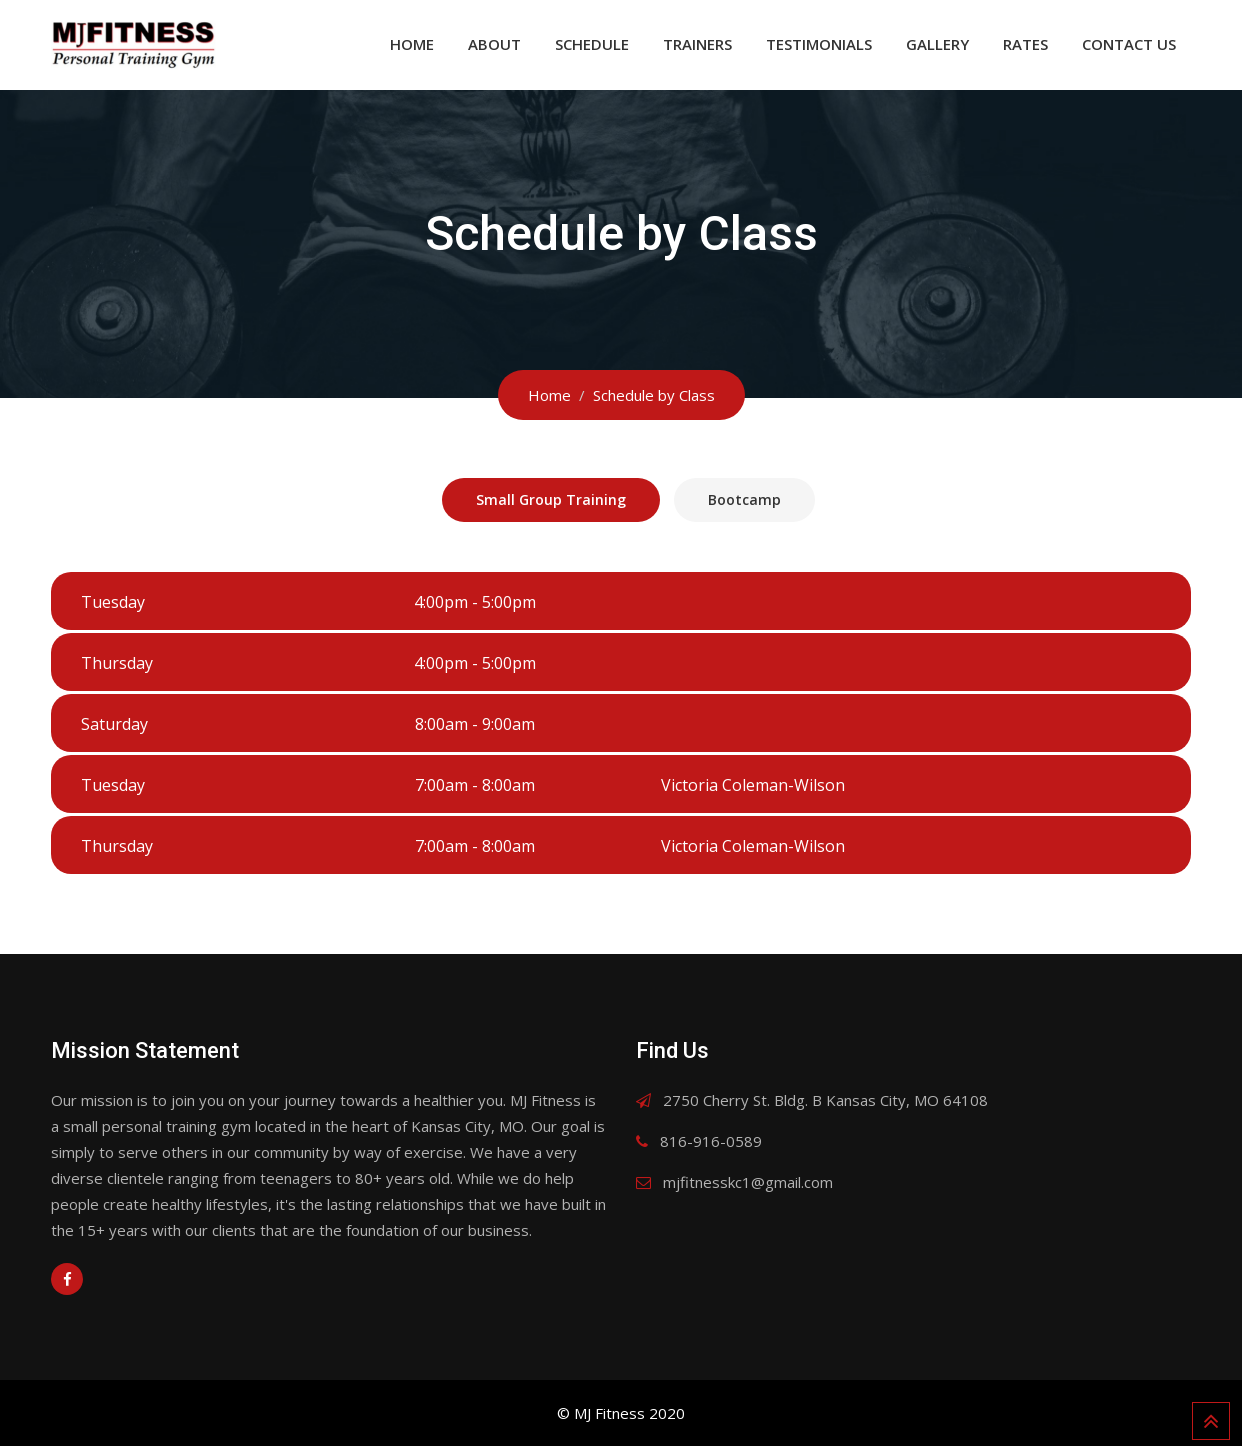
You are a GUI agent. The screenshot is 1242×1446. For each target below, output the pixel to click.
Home (412, 44)
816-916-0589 (711, 1141)
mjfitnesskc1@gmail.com (748, 1182)
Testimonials (819, 44)
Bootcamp (744, 499)
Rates (1025, 44)
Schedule (592, 44)
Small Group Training (551, 499)
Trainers (697, 44)
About (494, 44)
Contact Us (1129, 44)
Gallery (937, 44)
